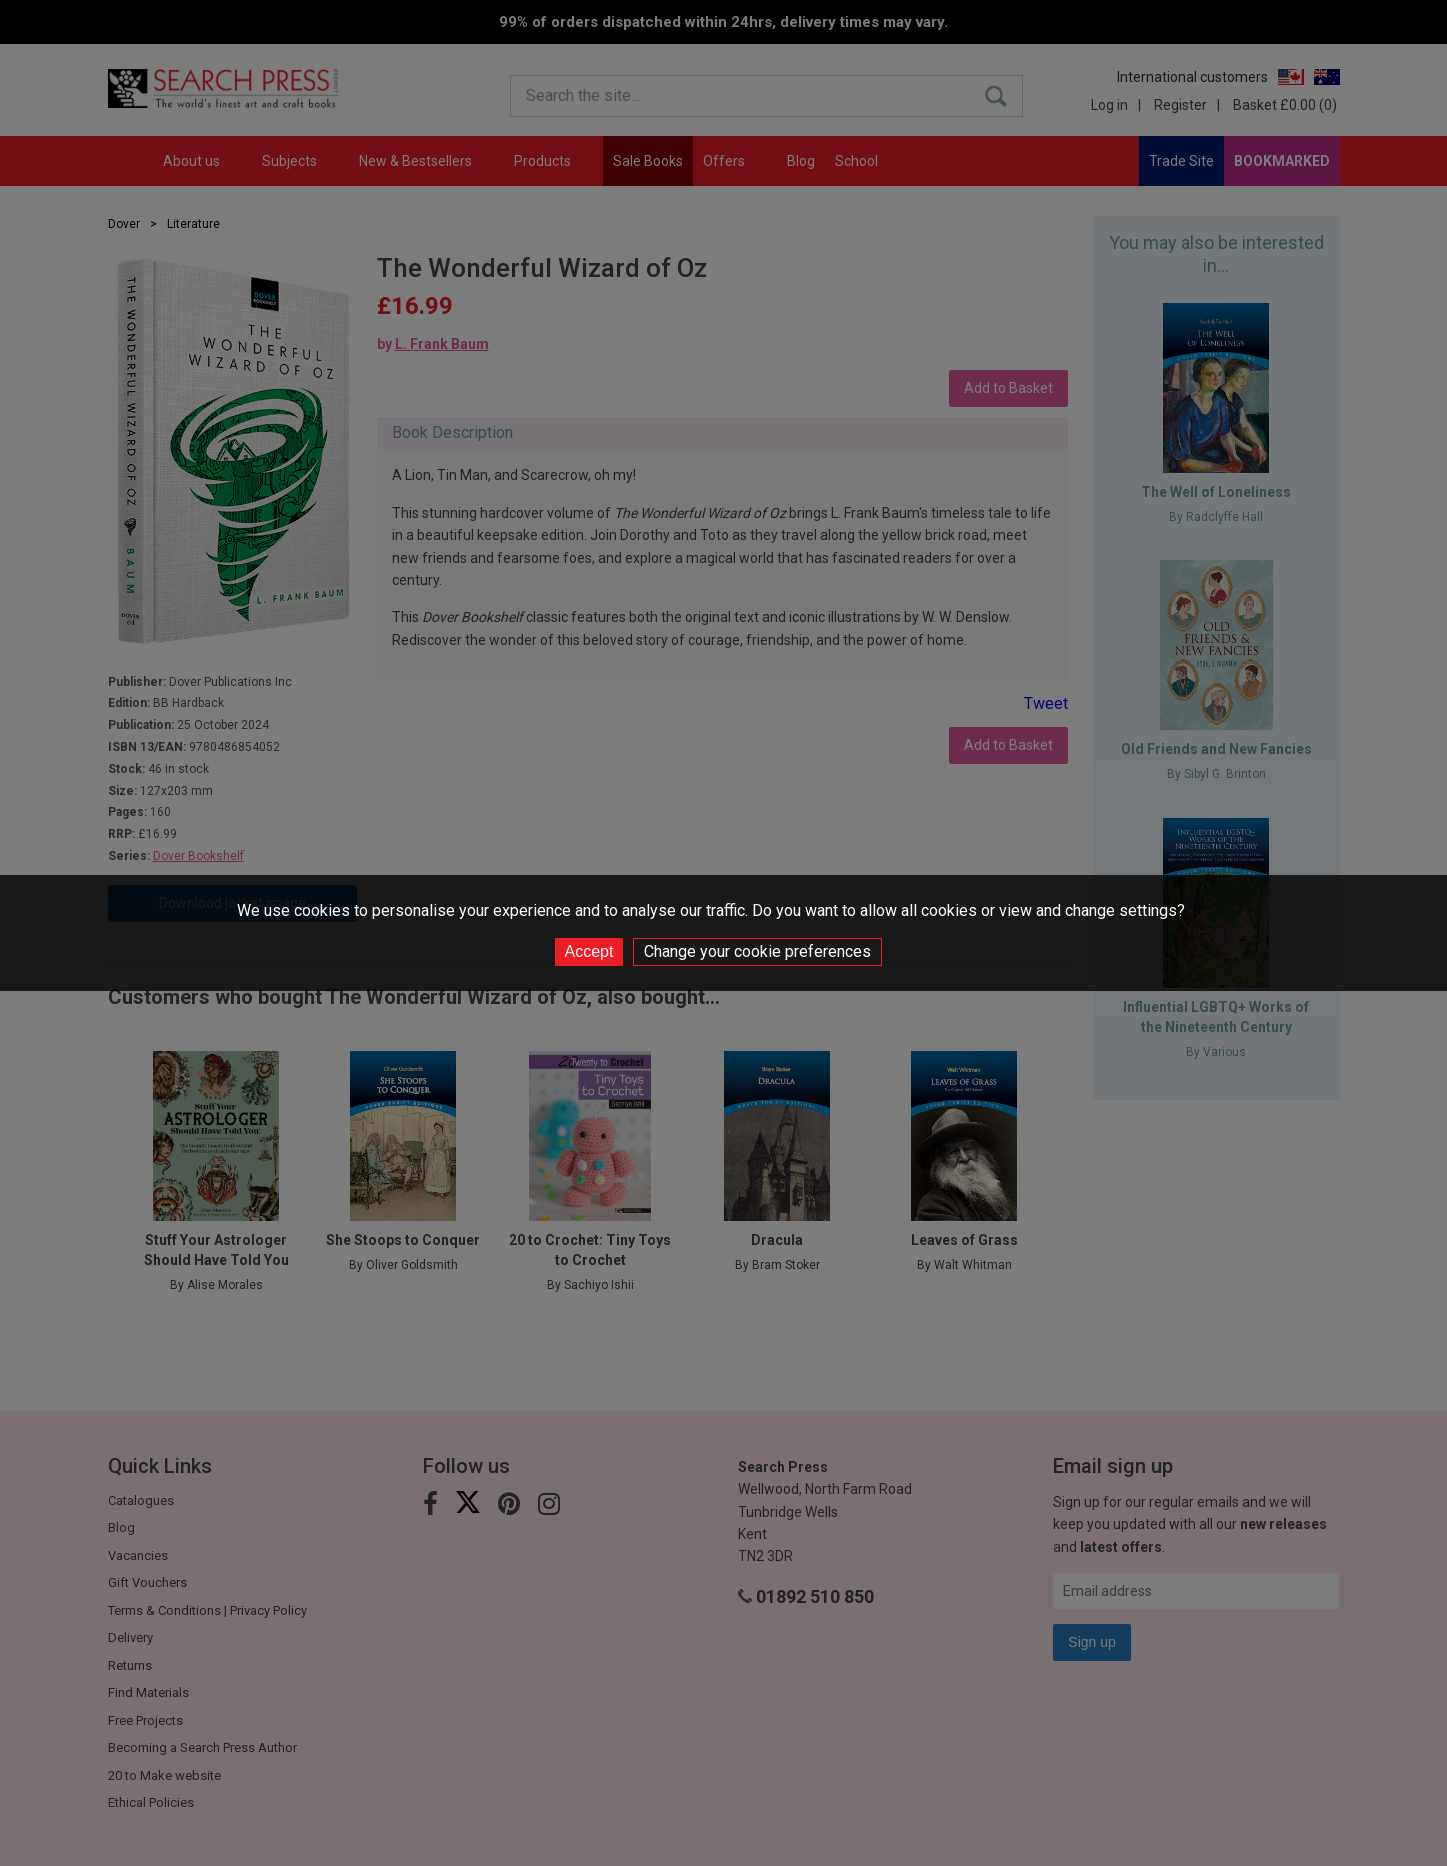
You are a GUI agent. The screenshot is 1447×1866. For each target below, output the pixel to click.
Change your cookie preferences (757, 951)
